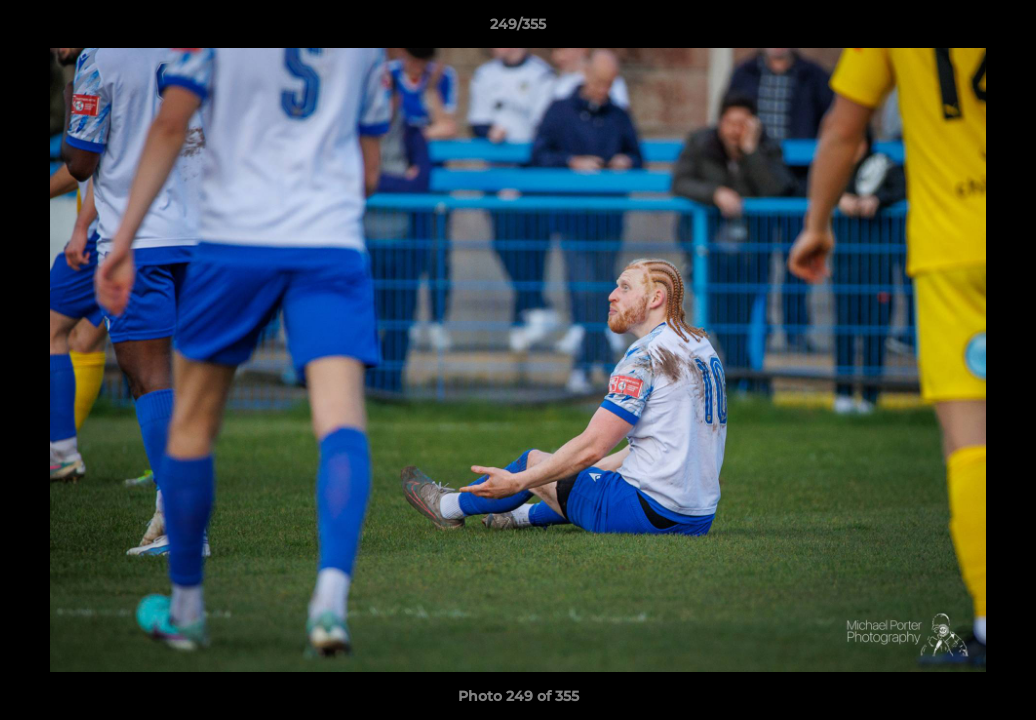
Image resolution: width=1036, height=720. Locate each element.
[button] (1000, 29)
